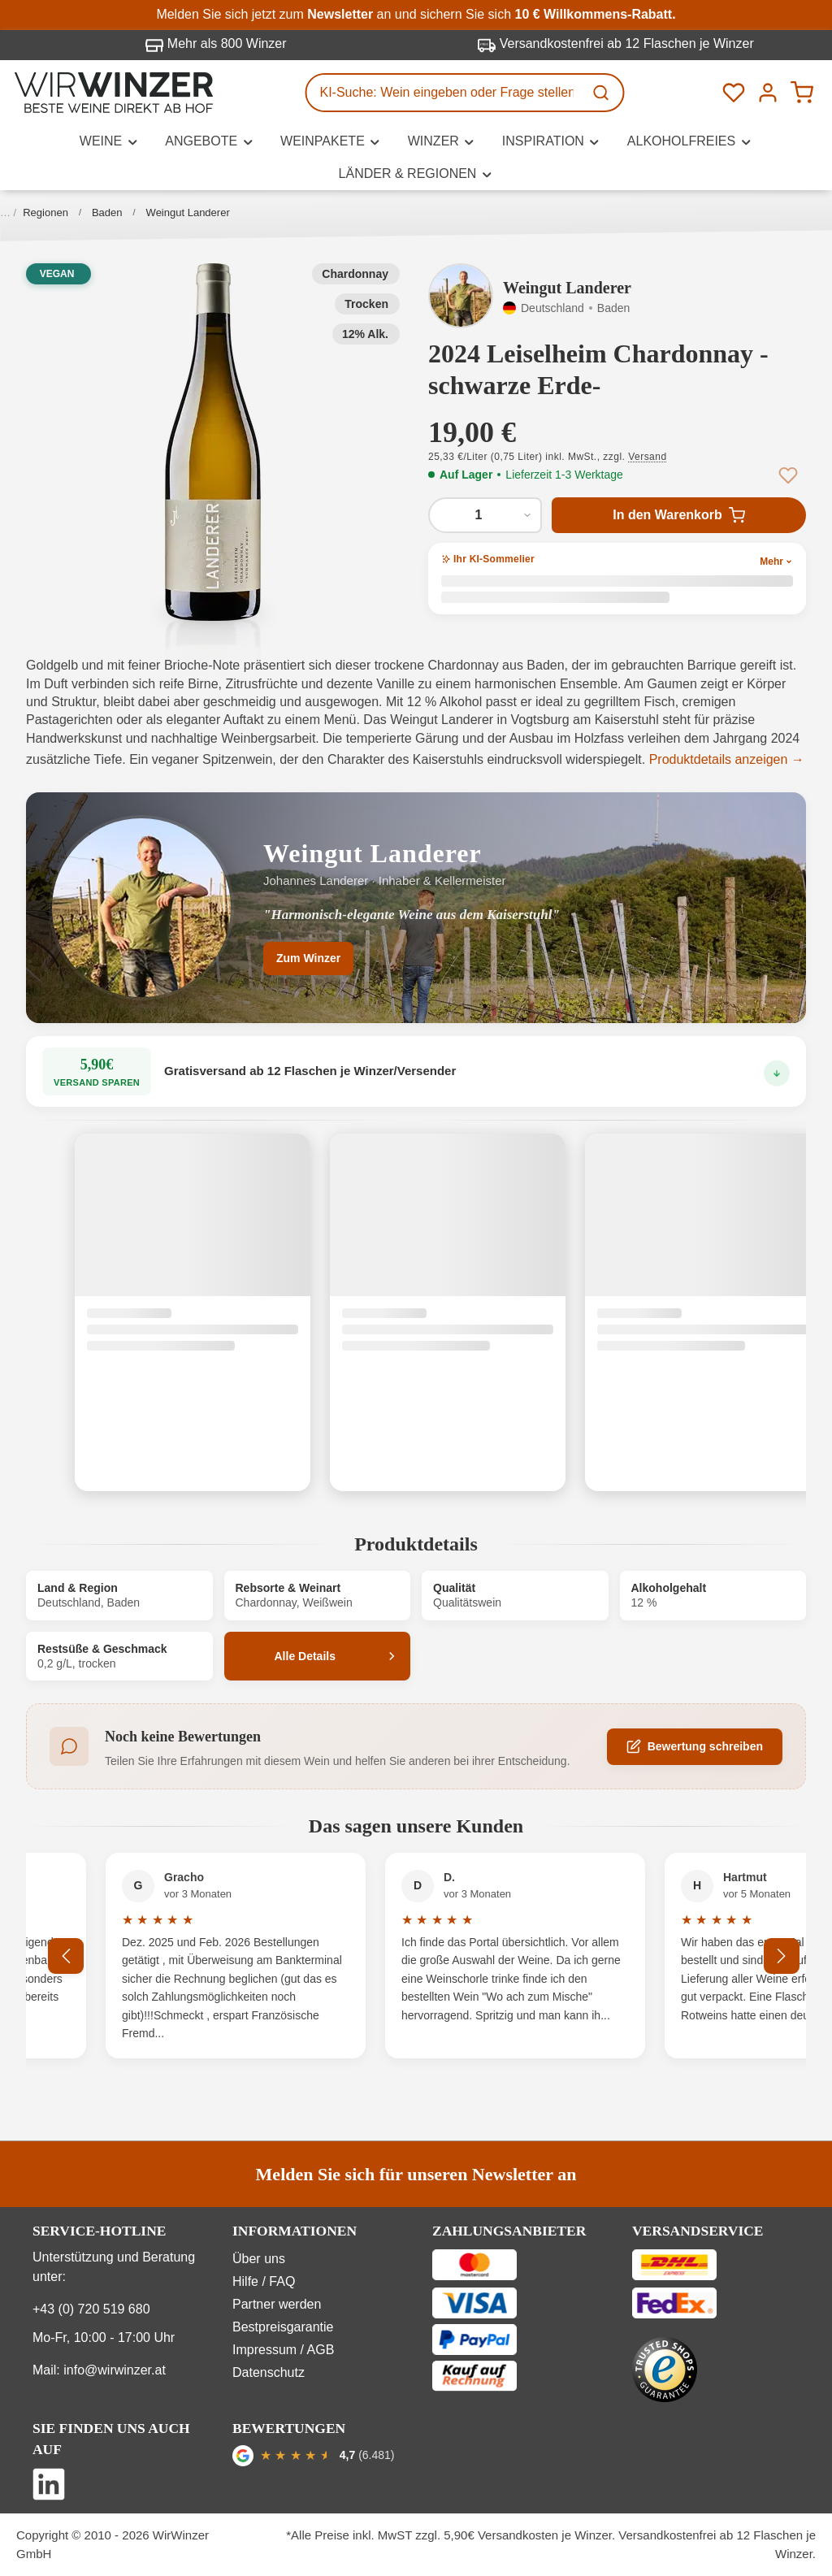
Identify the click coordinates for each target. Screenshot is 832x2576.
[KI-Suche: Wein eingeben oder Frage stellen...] (445, 93)
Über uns (258, 2259)
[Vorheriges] (66, 1956)
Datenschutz (268, 2372)
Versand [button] (647, 456)
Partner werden (276, 2304)
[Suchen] (603, 92)
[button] (213, 442)
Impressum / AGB (283, 2350)
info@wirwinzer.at (114, 2370)
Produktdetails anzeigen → (726, 759)
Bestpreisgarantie (283, 2327)
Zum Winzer (308, 958)
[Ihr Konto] (767, 92)
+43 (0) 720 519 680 (91, 2309)
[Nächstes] (782, 1956)
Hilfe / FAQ (263, 2281)
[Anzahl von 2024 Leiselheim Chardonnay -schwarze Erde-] (485, 515)
